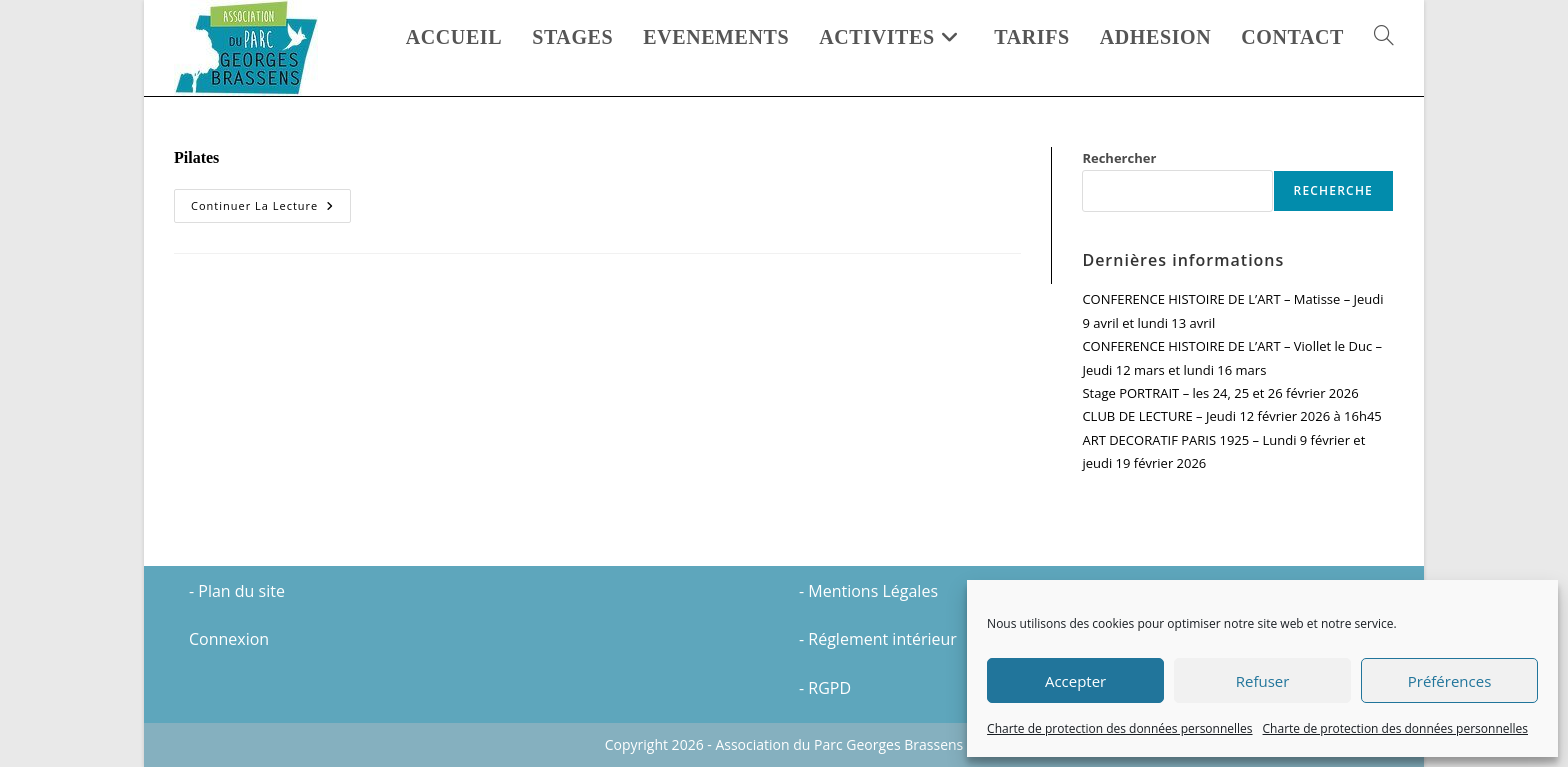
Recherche (1333, 190)
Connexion (229, 639)
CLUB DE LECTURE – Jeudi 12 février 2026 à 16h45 (1231, 416)
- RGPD (825, 688)
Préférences (1450, 681)
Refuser (1263, 681)
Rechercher (1119, 158)
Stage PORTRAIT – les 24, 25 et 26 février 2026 (1220, 393)
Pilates (196, 157)
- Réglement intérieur (878, 639)
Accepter (1075, 681)
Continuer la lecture (271, 205)
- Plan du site (237, 591)
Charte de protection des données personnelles (1119, 728)
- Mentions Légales (868, 591)
